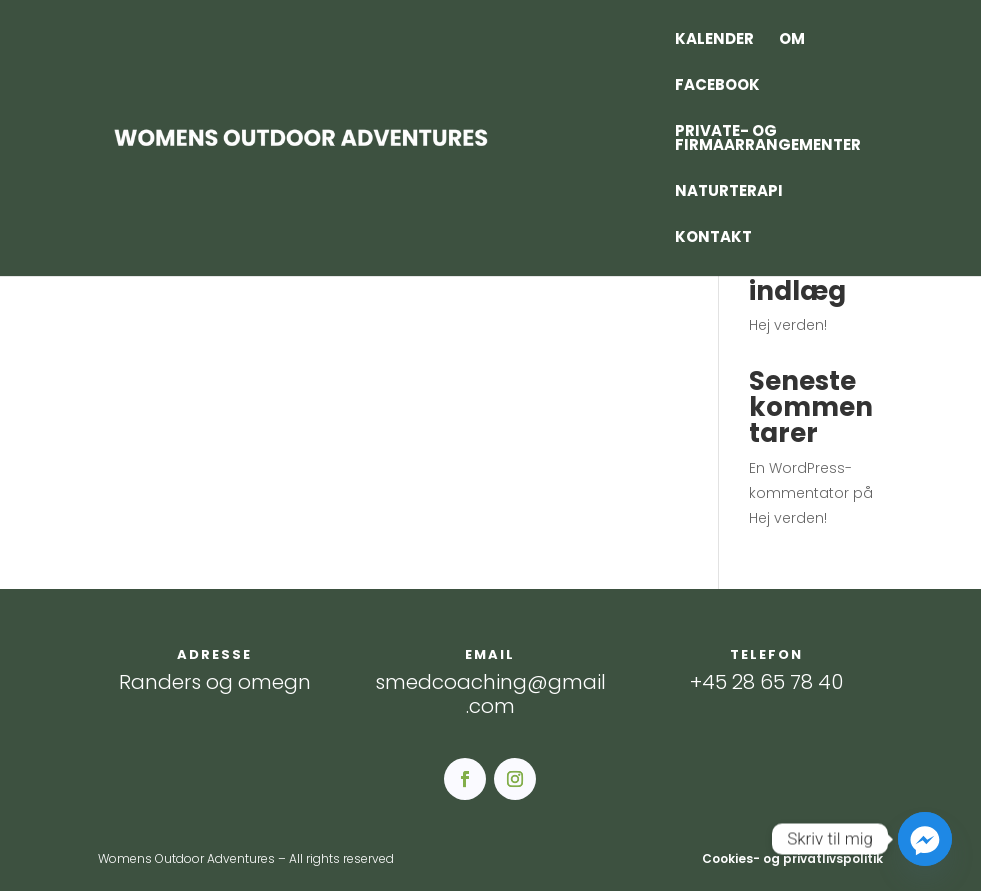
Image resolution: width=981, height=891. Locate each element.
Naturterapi (729, 192)
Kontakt (713, 238)
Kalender (714, 40)
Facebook (717, 86)
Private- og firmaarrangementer (768, 139)
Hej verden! (788, 325)
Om (792, 40)
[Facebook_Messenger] (925, 839)
